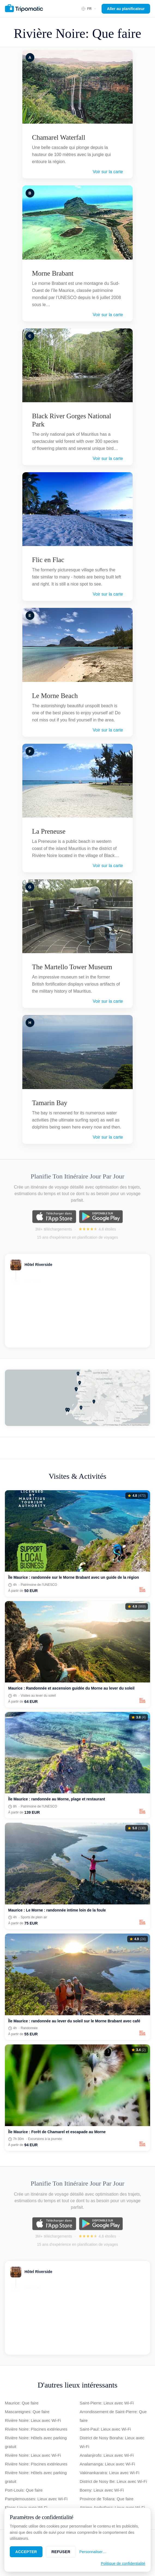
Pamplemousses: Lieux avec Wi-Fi (36, 2498)
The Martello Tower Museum (72, 967)
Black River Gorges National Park (71, 420)
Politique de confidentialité (123, 2563)
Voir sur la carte (108, 171)
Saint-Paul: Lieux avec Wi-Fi (105, 2429)
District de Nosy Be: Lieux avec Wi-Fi (113, 2481)
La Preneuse (49, 831)
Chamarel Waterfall (58, 137)
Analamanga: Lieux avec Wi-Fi (107, 2464)
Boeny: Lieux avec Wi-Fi (102, 2490)
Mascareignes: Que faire (27, 2411)
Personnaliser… (93, 2552)
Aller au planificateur (126, 9)
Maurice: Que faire (21, 2403)
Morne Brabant (53, 273)
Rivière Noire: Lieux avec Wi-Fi (33, 2420)
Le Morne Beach (55, 695)
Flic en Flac (48, 559)
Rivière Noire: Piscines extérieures (36, 2429)
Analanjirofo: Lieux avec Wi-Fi (107, 2455)
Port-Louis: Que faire (23, 2490)
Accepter (26, 2552)
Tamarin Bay (49, 1102)
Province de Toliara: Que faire (106, 2498)
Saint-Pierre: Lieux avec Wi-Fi (107, 2403)
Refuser (60, 2552)
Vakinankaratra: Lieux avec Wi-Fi (109, 2472)
